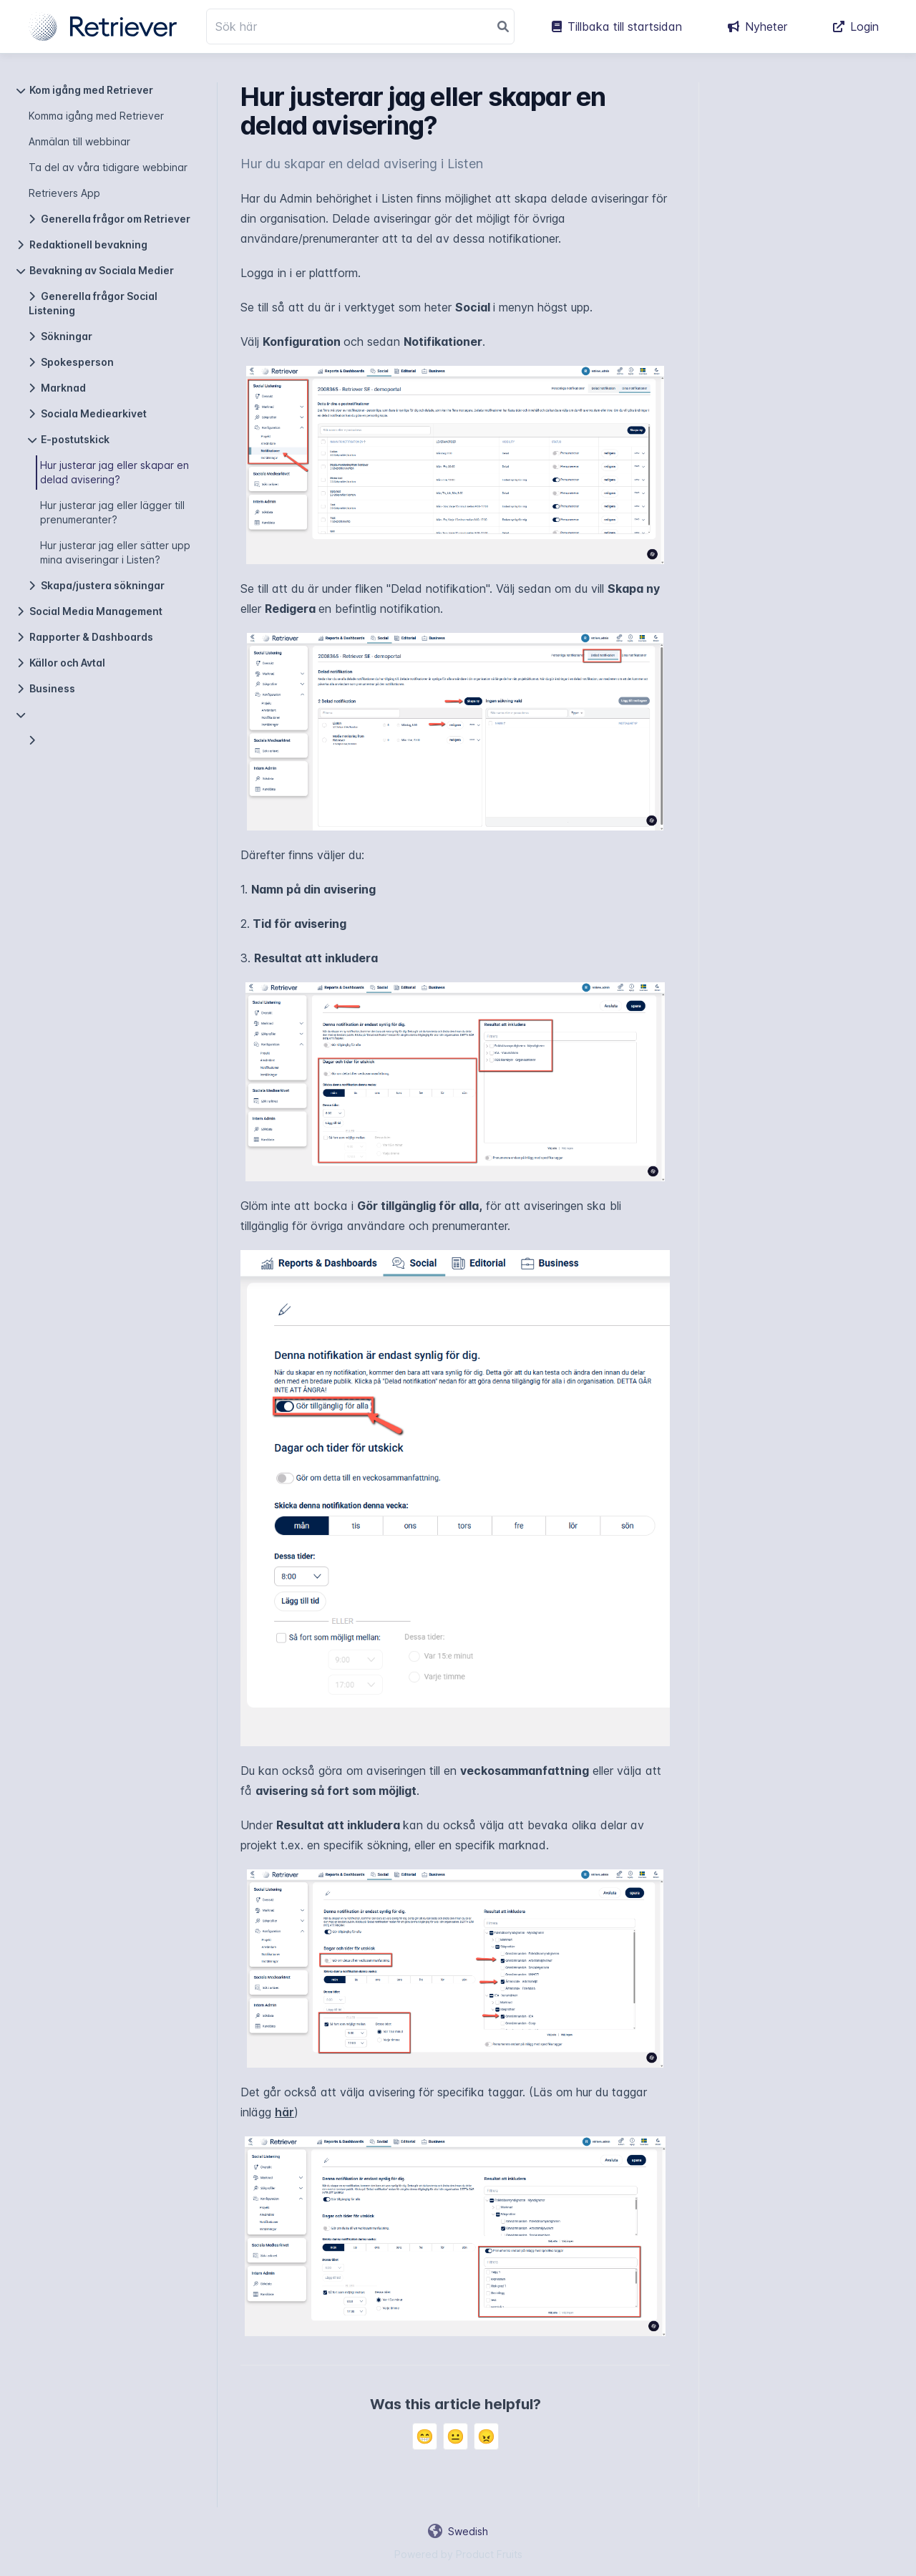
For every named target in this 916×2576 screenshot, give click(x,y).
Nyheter (757, 26)
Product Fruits (489, 2554)
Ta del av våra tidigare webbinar (108, 167)
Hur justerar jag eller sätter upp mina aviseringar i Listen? (115, 552)
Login (856, 26)
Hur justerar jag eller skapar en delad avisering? (114, 472)
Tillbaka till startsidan (617, 26)
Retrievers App (64, 193)
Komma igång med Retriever (96, 116)
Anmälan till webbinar (79, 141)
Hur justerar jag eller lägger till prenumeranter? (112, 512)
